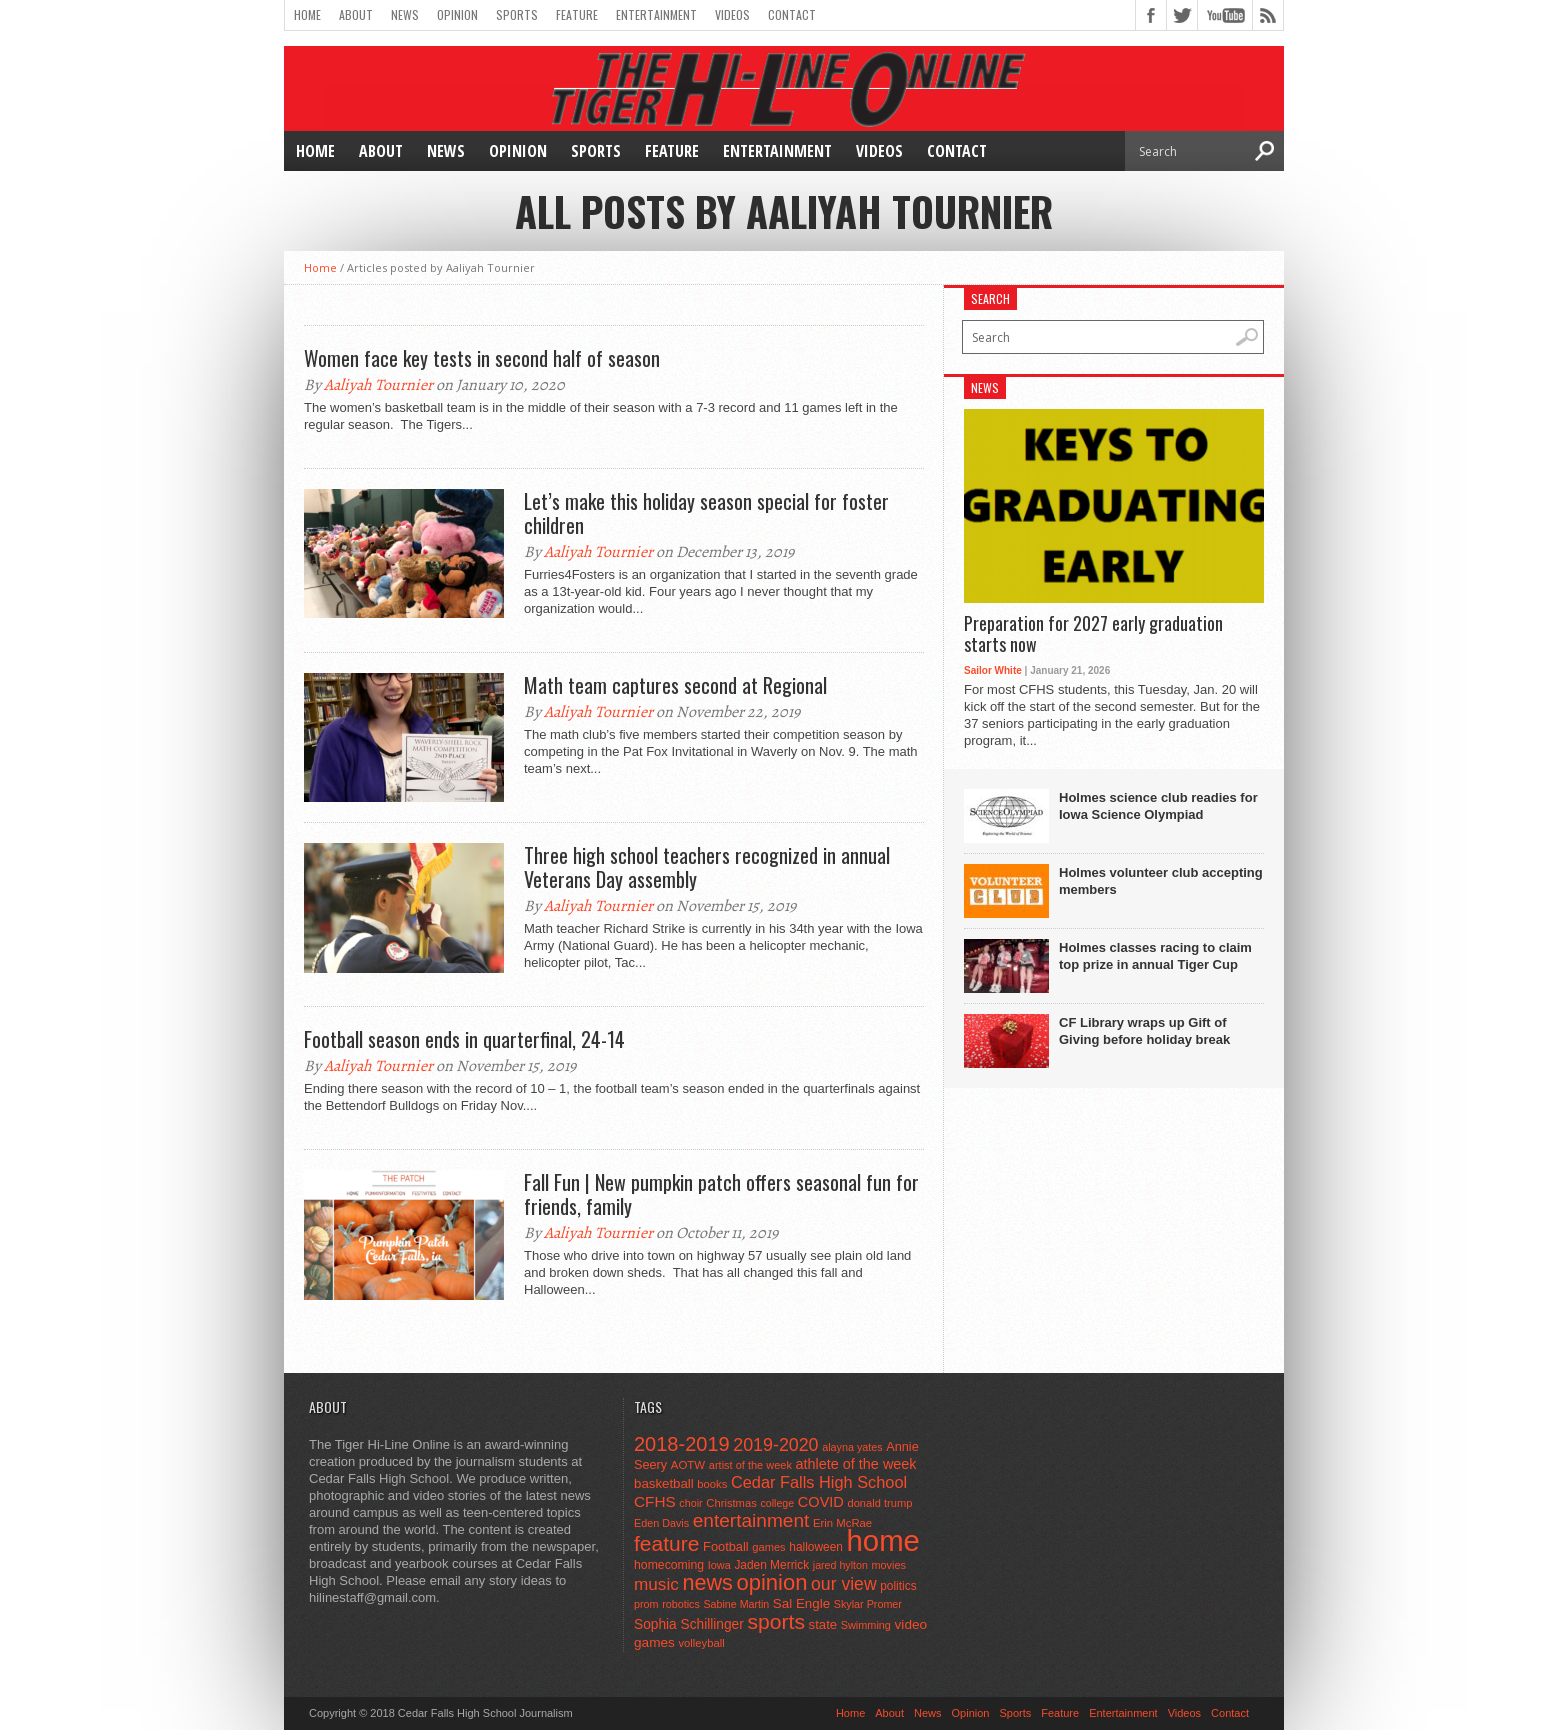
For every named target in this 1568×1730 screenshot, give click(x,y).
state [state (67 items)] (823, 1624)
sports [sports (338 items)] (776, 1621)
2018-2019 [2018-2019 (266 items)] (682, 1444)
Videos (732, 14)
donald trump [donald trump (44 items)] (879, 1503)
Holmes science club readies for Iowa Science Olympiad (1158, 806)
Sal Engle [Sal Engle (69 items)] (801, 1603)
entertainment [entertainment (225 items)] (751, 1520)
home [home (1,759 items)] (883, 1540)
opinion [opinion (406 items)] (771, 1582)
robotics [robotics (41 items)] (681, 1604)
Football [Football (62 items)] (726, 1546)
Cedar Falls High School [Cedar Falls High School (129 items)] (819, 1482)
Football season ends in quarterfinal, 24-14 (464, 1039)
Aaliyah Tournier (378, 385)
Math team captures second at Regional (675, 685)
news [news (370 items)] (707, 1582)
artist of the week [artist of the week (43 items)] (750, 1465)
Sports (517, 14)
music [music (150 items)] (656, 1584)
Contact (792, 14)
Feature (577, 14)
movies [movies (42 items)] (889, 1565)
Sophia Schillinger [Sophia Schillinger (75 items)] (689, 1624)
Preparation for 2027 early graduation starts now (1093, 634)
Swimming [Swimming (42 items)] (866, 1625)
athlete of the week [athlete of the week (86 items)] (856, 1464)
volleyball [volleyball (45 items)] (701, 1643)
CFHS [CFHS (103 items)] (655, 1501)
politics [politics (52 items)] (898, 1586)
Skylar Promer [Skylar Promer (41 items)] (868, 1604)
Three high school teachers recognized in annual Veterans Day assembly (707, 867)
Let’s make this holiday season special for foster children (706, 513)
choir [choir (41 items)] (690, 1503)
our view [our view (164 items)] (844, 1584)
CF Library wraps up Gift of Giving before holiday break (1144, 1031)
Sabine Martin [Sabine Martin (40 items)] (736, 1604)
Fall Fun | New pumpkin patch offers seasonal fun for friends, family (721, 1194)
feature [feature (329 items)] (666, 1543)
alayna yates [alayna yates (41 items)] (852, 1447)
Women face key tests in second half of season (482, 358)
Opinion (457, 14)
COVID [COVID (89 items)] (821, 1502)
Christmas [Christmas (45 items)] (731, 1503)
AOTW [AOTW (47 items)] (688, 1465)
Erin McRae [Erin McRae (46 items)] (842, 1523)
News (405, 14)
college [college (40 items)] (777, 1503)
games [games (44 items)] (768, 1547)
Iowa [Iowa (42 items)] (719, 1565)
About (356, 14)
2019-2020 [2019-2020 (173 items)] (775, 1445)
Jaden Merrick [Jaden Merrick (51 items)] (771, 1565)
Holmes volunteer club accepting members (1161, 881)
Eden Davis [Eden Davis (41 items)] (661, 1523)
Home (307, 14)
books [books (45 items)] (712, 1484)
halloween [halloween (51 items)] (816, 1547)
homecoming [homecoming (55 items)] (669, 1565)
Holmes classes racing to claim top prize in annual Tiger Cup (1155, 956)
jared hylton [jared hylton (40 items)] (840, 1565)
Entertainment (656, 14)
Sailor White (993, 670)
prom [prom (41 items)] (646, 1604)
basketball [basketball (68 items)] (664, 1483)
